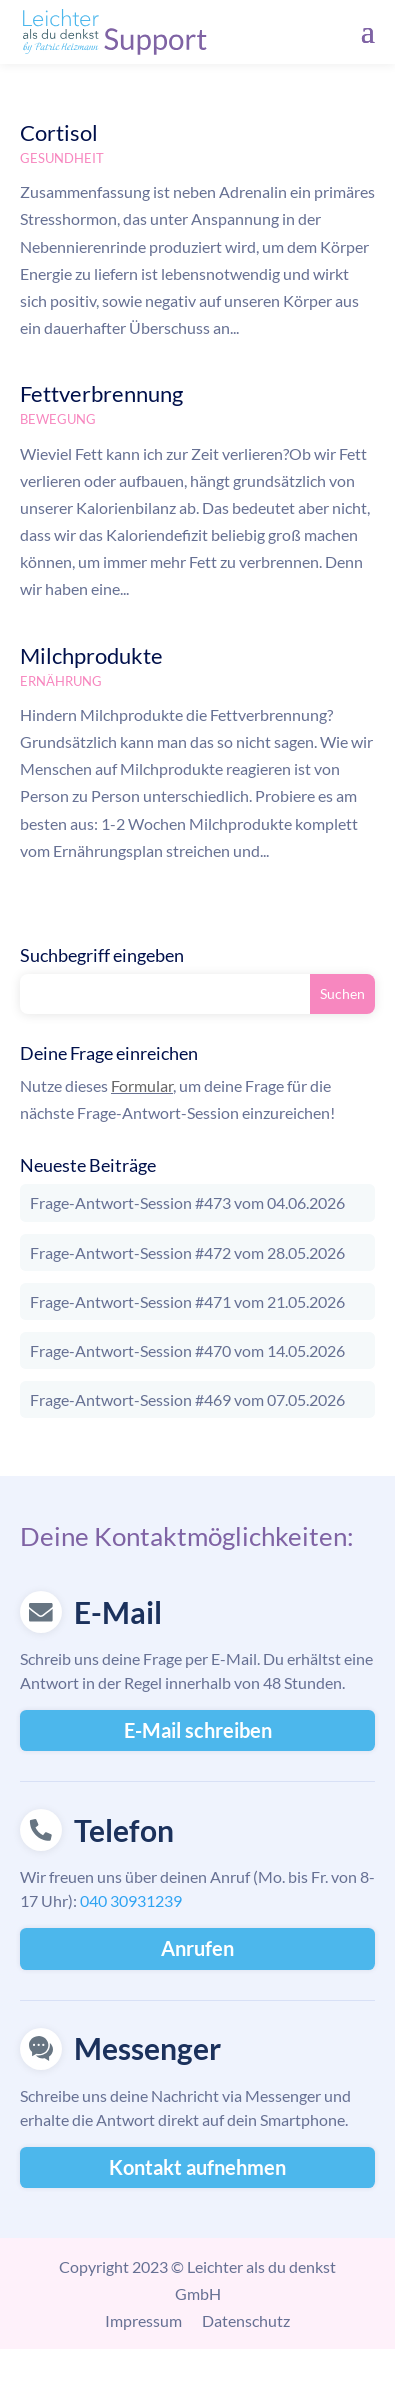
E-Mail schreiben (198, 1730)
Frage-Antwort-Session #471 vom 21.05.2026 (187, 1301)
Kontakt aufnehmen (197, 2167)
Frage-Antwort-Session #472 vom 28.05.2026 (187, 1252)
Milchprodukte (91, 655)
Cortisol (59, 132)
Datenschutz (246, 2320)
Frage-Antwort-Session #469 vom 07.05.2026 (187, 1399)
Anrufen (197, 1948)
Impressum (143, 2320)
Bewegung (58, 419)
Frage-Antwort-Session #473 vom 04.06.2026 (187, 1202)
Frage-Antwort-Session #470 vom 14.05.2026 (187, 1350)
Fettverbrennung (101, 393)
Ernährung (61, 681)
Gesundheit (62, 158)
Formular (142, 1085)
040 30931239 (131, 1900)
